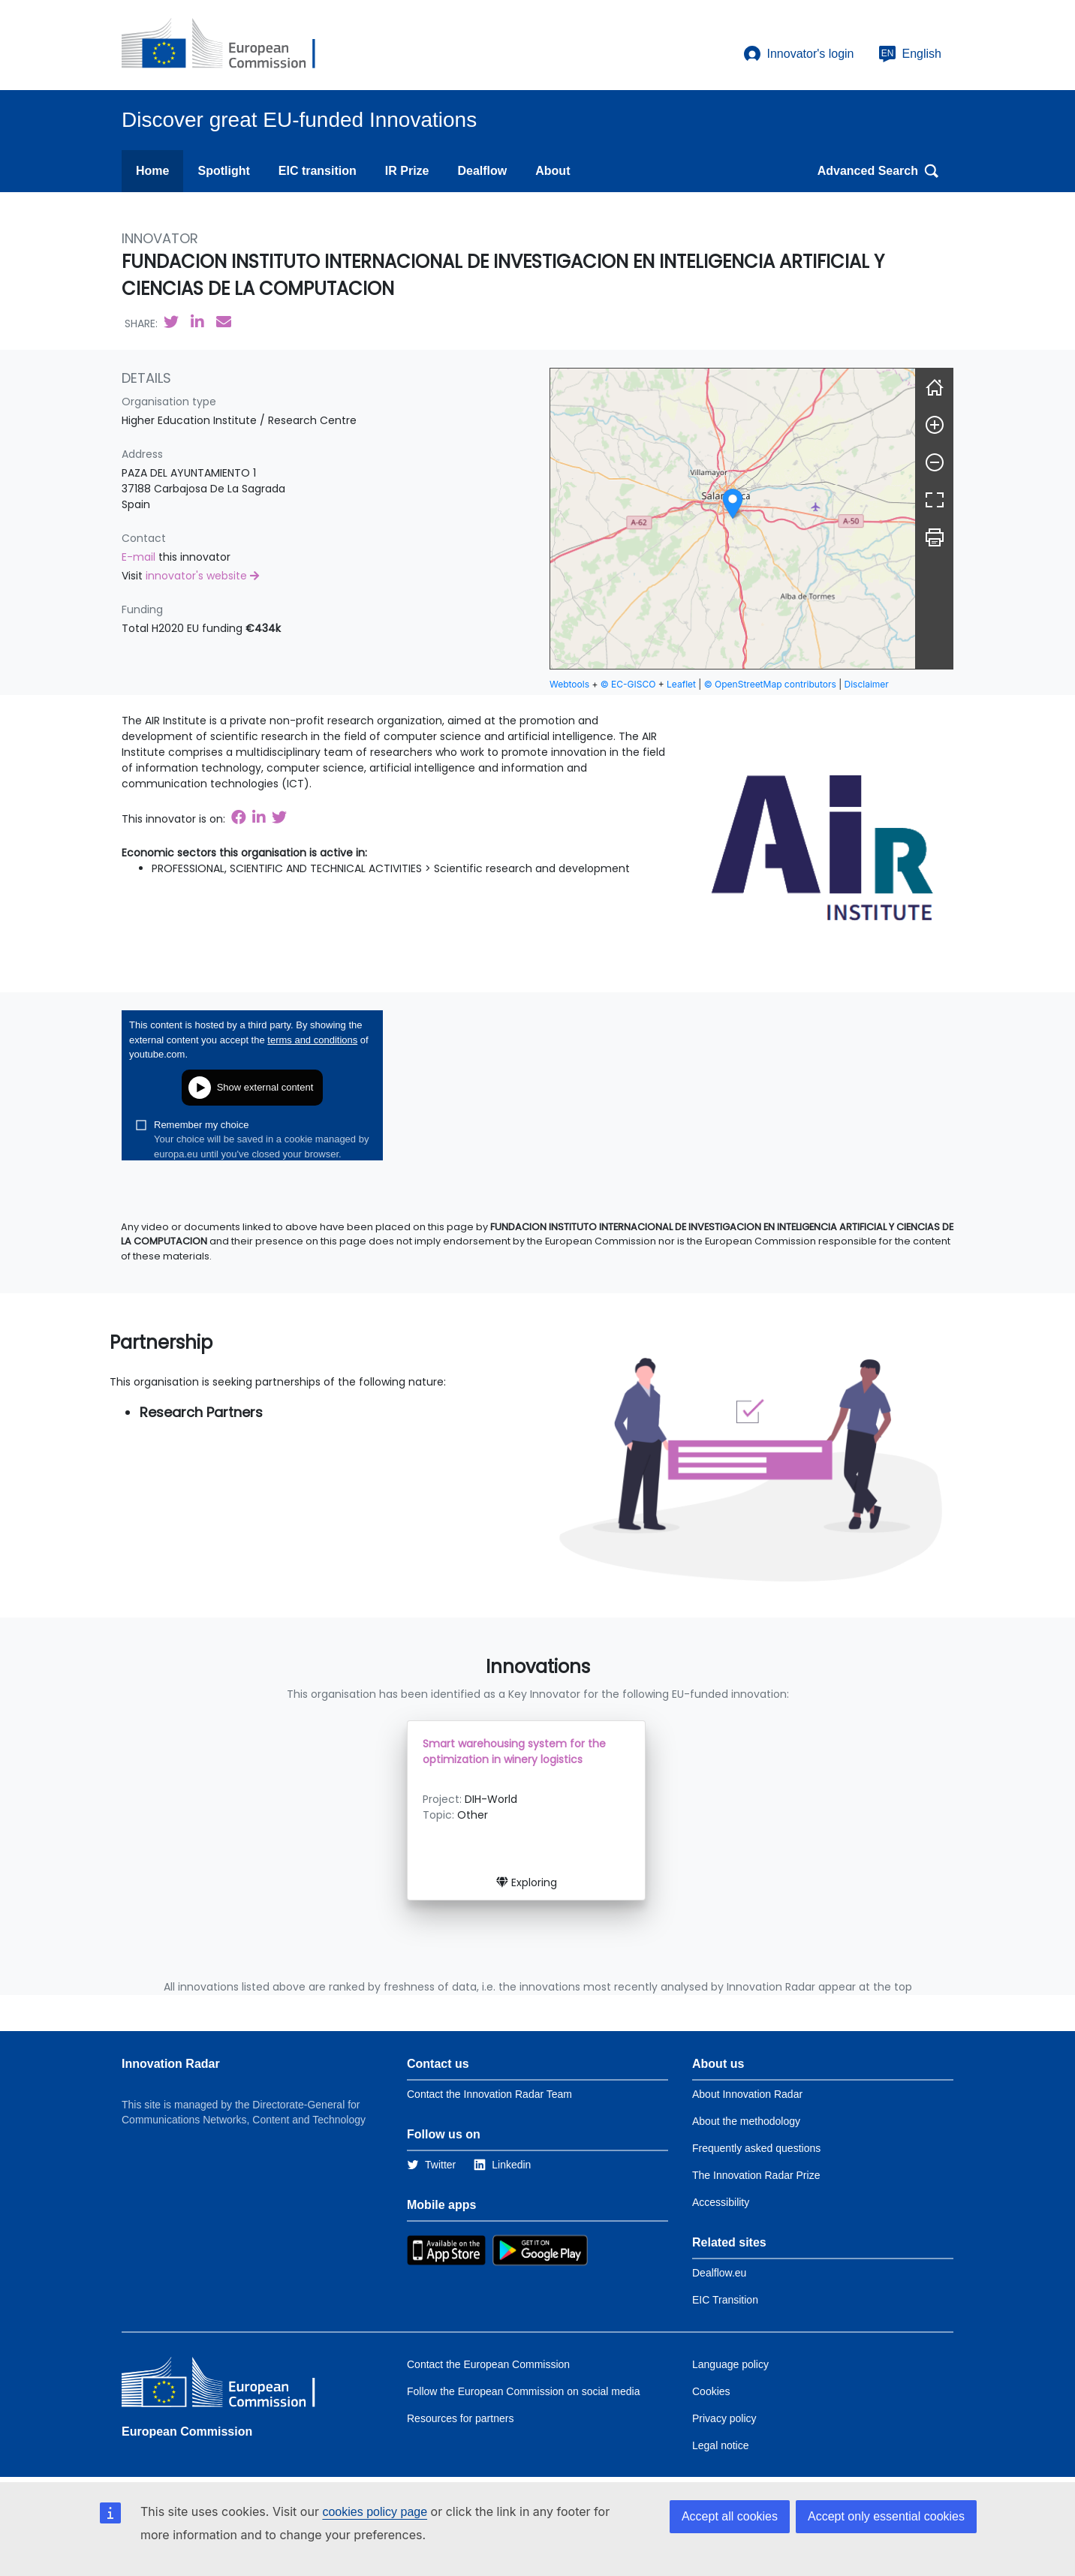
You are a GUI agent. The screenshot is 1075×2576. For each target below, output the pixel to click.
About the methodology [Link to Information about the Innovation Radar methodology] (746, 2121)
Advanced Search (878, 171)
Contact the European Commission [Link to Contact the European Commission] (488, 2364)
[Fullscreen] (934, 500)
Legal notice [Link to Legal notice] (720, 2445)
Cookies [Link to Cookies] (711, 2391)
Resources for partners (460, 2418)
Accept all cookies (730, 2516)
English (909, 54)
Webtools (569, 684)
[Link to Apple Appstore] (446, 2249)
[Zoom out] (934, 462)
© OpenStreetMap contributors (770, 684)
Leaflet (681, 684)
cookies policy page (374, 2511)
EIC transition (318, 170)
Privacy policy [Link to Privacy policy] (724, 2418)
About (552, 170)
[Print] (934, 537)
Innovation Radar (171, 2063)
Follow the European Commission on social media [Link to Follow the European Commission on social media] (523, 2391)
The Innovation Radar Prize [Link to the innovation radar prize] (756, 2175)
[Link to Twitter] (431, 2164)
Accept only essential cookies (886, 2516)
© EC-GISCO (628, 684)
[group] (732, 519)
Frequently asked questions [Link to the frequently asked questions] (756, 2148)
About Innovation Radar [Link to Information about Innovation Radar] (747, 2094)
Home (152, 170)
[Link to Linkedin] (502, 2164)
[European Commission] (230, 45)
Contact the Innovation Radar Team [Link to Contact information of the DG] (489, 2094)
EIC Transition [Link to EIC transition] (725, 2300)
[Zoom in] (934, 425)
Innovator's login (798, 54)
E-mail (140, 556)
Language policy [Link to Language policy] (730, 2364)
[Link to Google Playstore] (540, 2249)
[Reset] (934, 387)
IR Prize (407, 170)
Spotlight (223, 170)
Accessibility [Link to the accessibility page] (720, 2202)
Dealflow (482, 170)
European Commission (187, 2431)
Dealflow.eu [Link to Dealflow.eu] (719, 2273)
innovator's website (202, 575)
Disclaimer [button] (867, 684)
